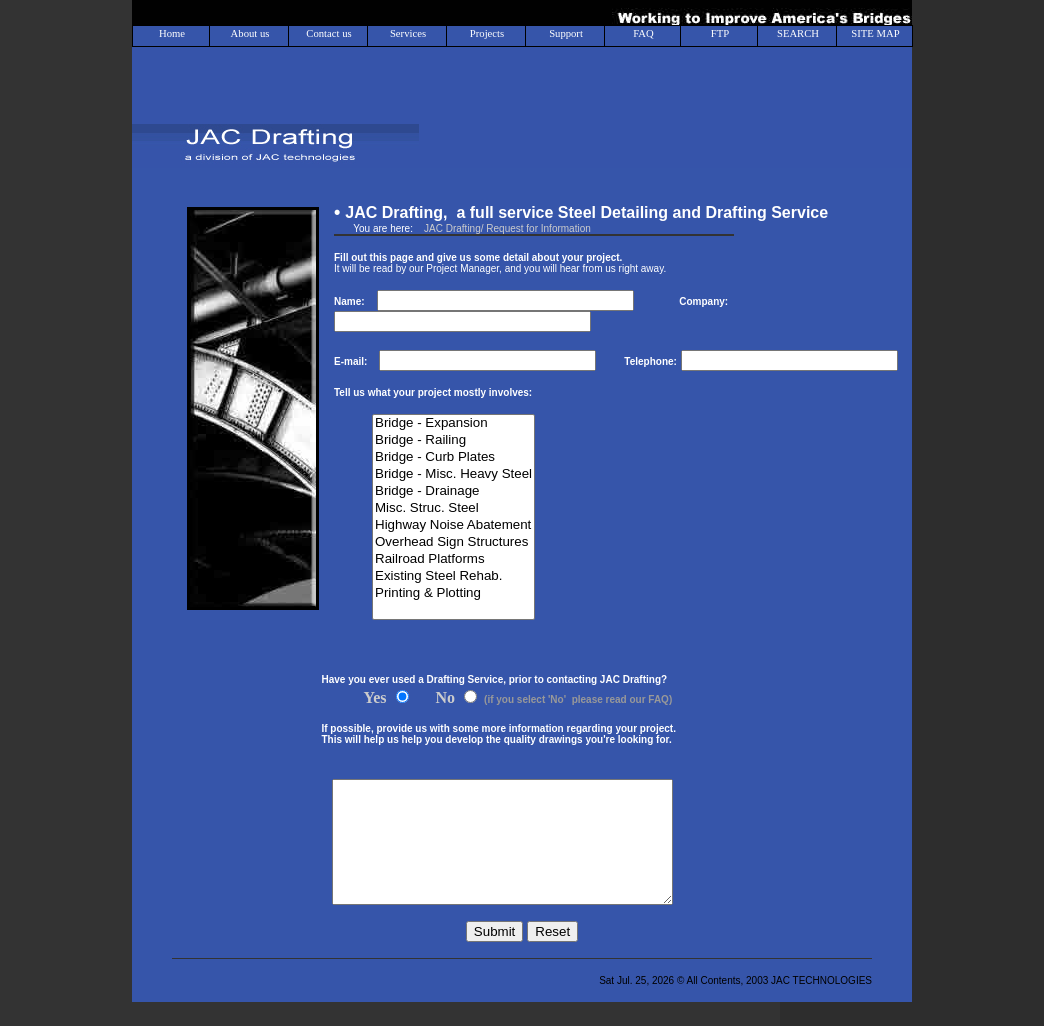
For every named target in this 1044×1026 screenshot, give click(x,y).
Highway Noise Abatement (453, 525)
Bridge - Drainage (453, 491)
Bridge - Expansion (453, 423)
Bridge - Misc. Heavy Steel (453, 474)
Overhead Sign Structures (453, 542)
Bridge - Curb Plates (453, 457)
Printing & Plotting (453, 593)
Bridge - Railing (453, 440)
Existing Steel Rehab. (453, 576)
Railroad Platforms (453, 559)
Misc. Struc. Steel (453, 508)
